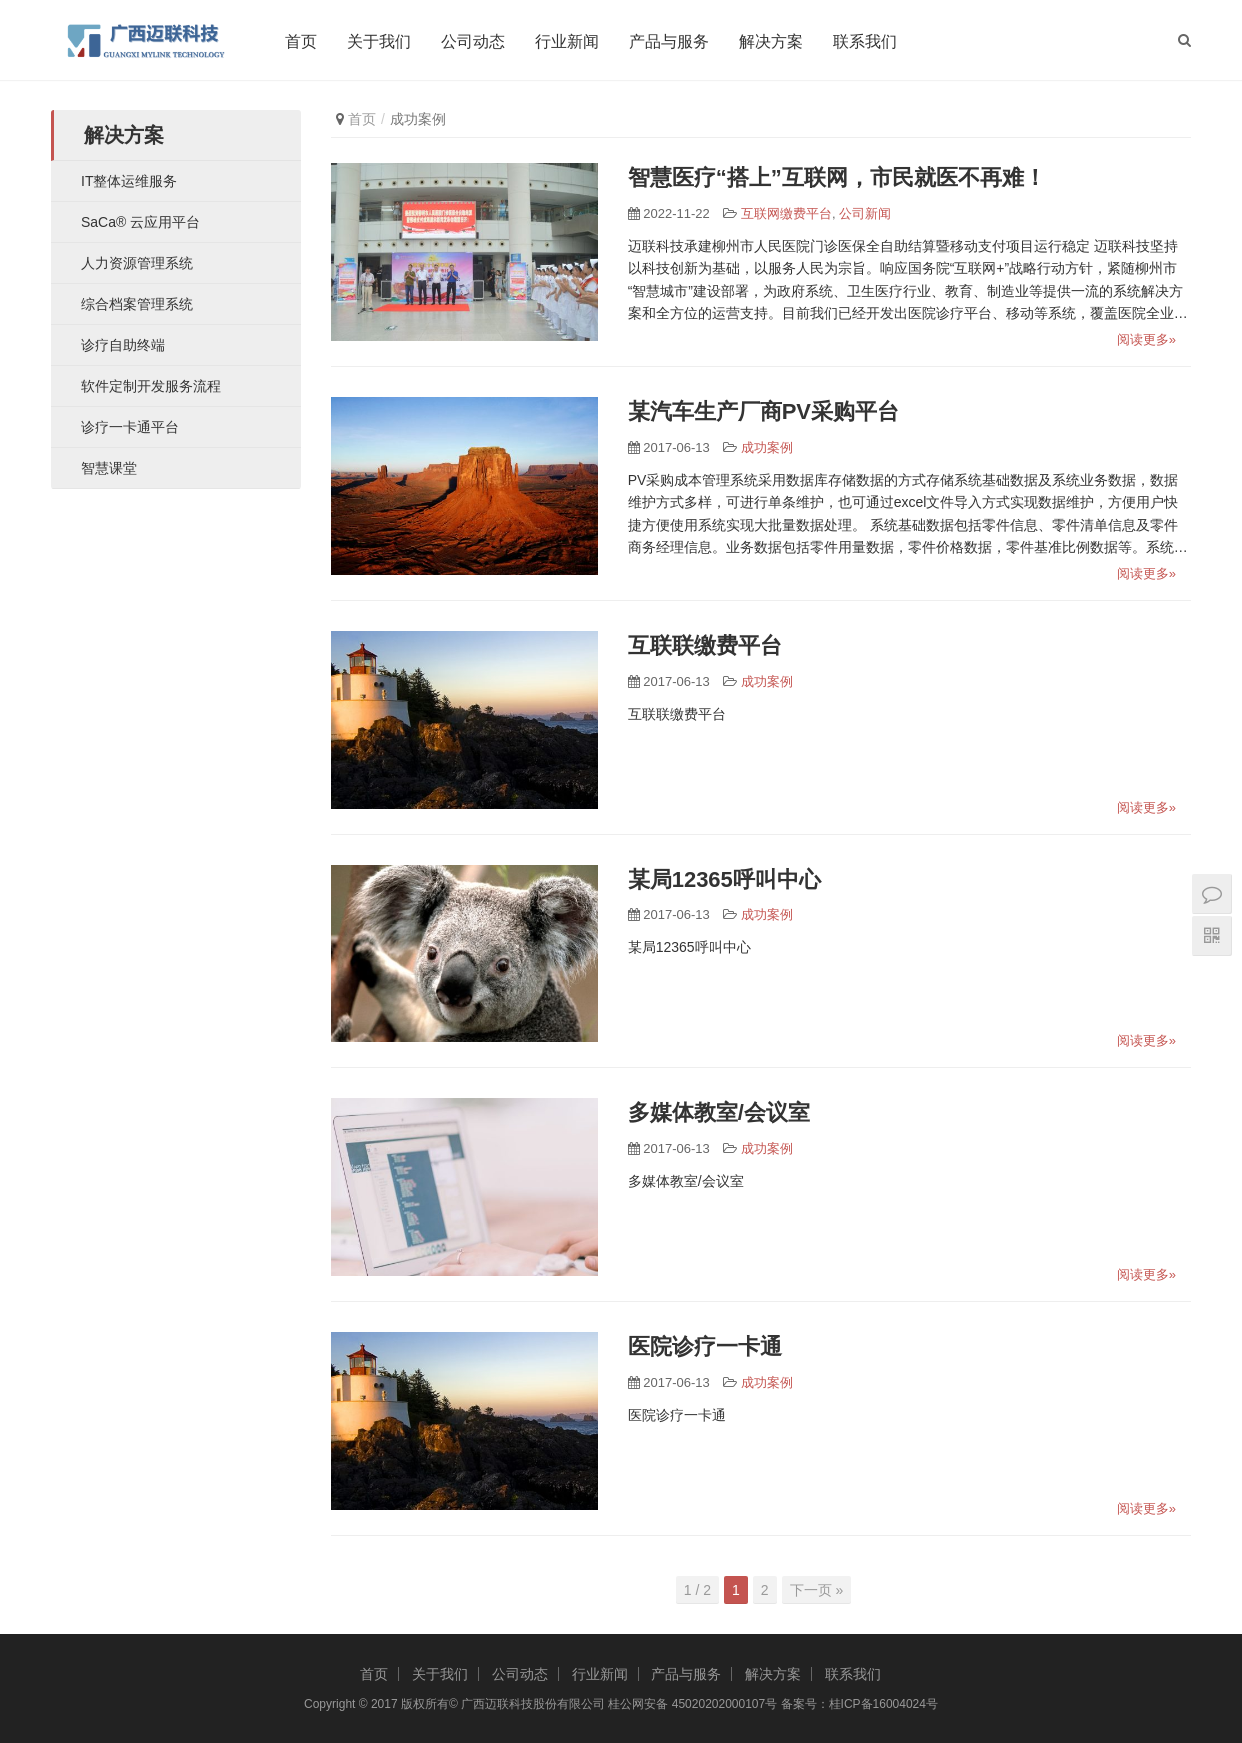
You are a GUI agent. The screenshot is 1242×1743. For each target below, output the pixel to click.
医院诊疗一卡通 (705, 1346)
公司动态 (476, 41)
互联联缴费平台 (705, 645)
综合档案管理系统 (137, 304)
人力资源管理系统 (137, 263)
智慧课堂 (109, 468)
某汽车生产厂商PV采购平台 (763, 411)
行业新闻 (570, 41)
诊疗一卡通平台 (130, 427)
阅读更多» (1146, 339)
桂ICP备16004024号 (883, 1704)
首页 (304, 41)
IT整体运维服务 (129, 181)
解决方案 (774, 41)
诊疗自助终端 (123, 345)
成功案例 (767, 447)
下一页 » (817, 1590)
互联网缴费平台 (786, 213)
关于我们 (382, 41)
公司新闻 (865, 213)
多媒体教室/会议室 (719, 1112)
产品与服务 (672, 41)
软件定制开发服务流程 (151, 386)
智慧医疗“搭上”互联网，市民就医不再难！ (837, 177)
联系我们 (868, 41)
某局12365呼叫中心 (724, 879)
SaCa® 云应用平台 (140, 222)
